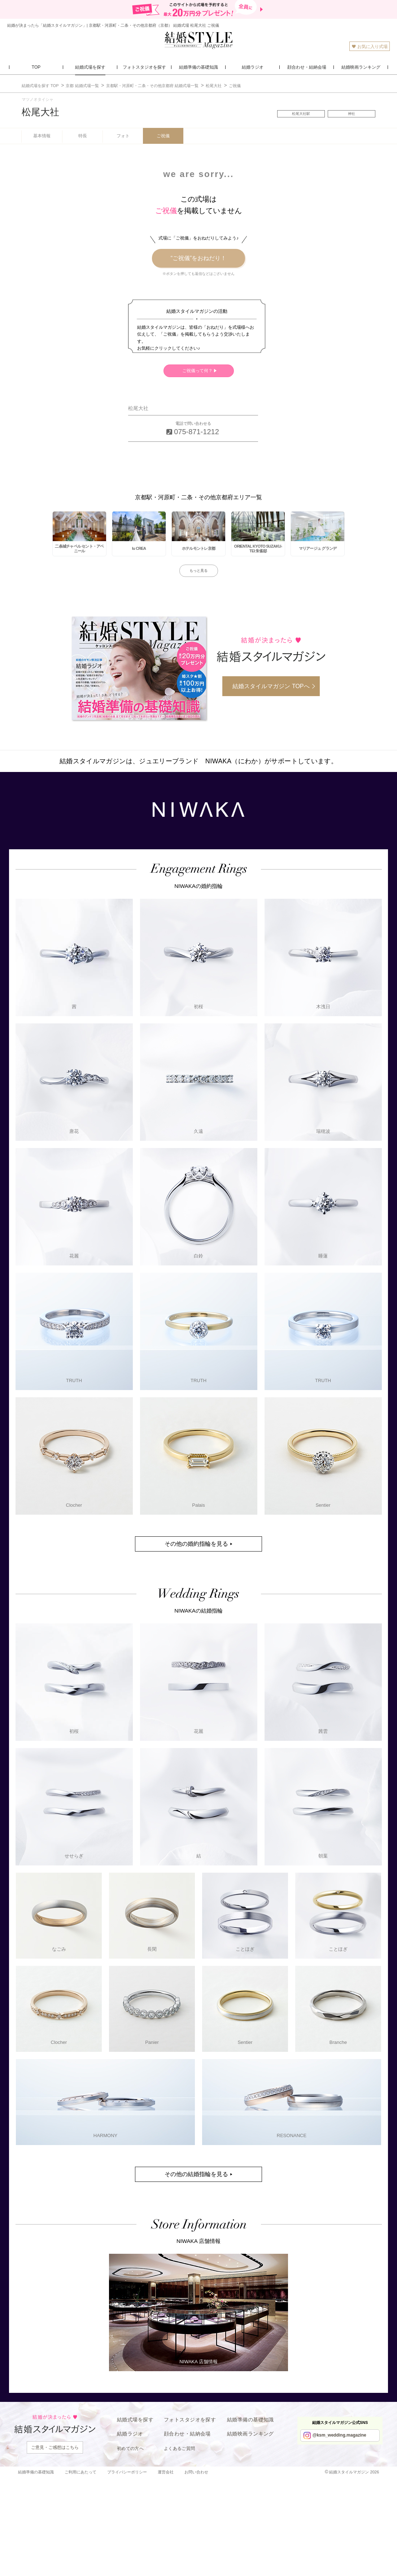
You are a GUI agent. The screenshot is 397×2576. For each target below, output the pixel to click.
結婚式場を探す (135, 2419)
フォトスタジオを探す (190, 2419)
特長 (82, 135)
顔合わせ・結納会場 (187, 2434)
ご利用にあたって (80, 2472)
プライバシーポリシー (127, 2472)
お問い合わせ (196, 2472)
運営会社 (166, 2472)
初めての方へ (130, 2448)
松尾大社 (40, 112)
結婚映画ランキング (250, 2434)
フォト (123, 135)
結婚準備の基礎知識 (250, 2419)
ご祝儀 (163, 135)
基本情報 (42, 135)
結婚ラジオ (130, 2434)
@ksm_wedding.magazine (339, 2435)
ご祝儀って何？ (197, 370)
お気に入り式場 (370, 46)
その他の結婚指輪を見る (196, 2174)
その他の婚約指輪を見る (196, 1544)
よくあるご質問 (179, 2448)
